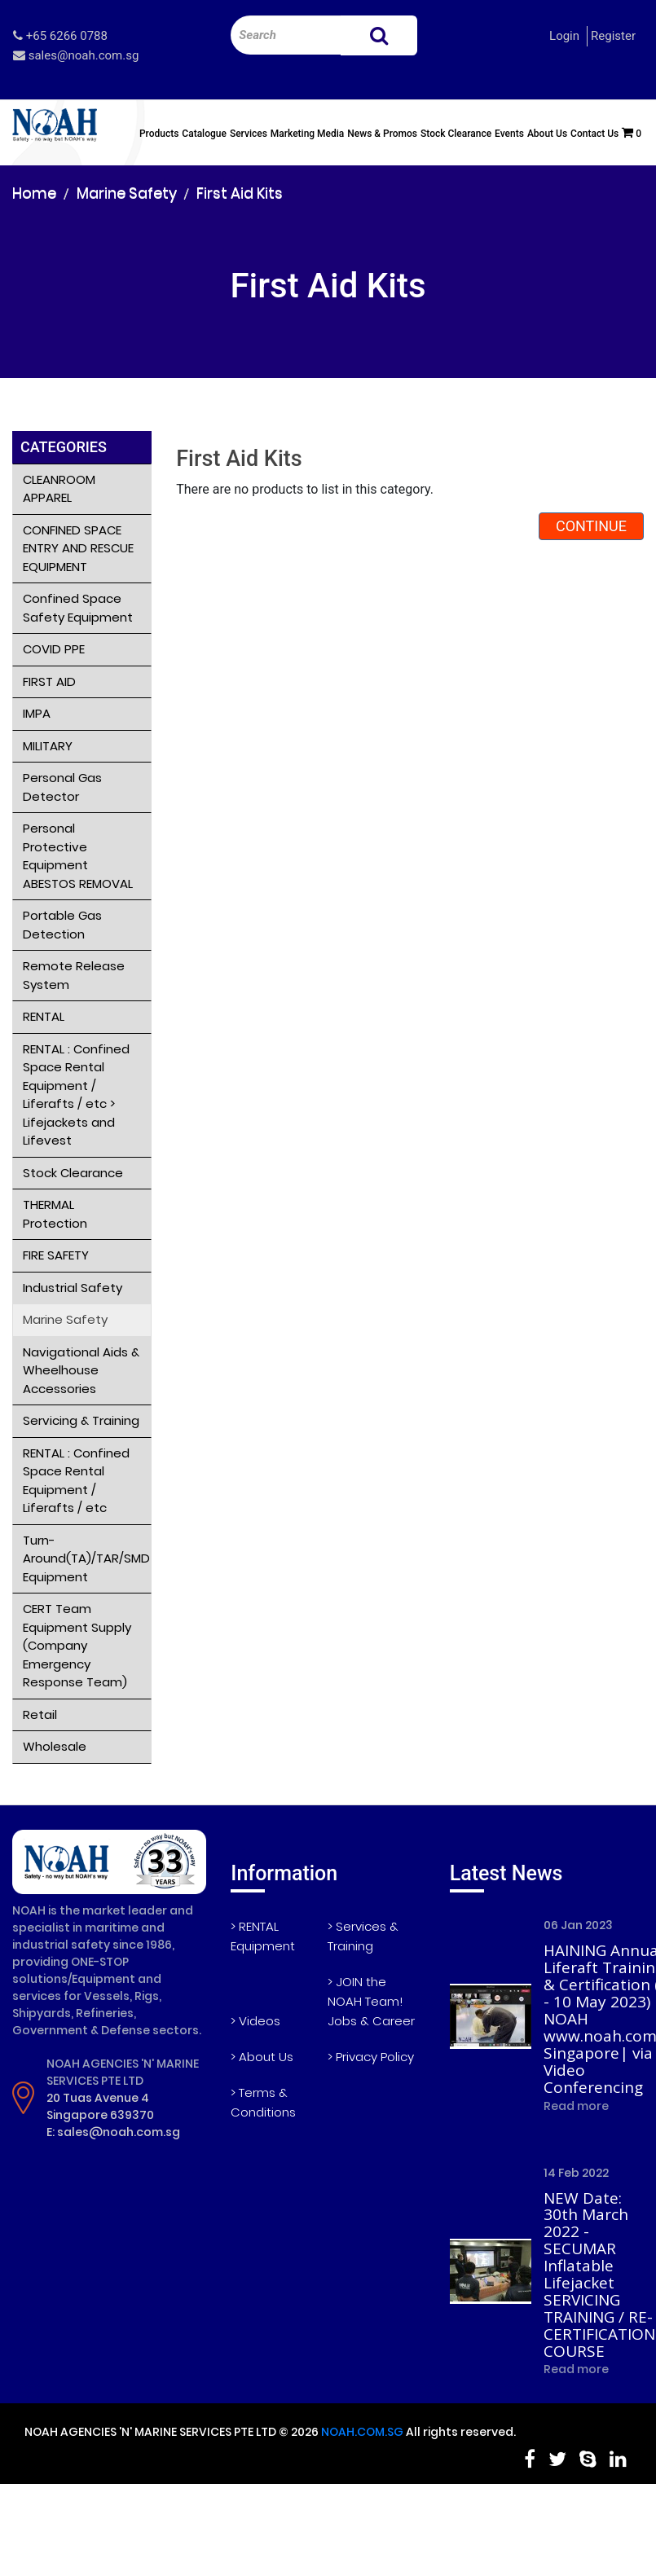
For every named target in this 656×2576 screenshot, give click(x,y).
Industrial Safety (72, 1287)
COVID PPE (54, 648)
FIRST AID (49, 681)
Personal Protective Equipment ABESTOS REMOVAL (78, 856)
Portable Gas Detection (62, 925)
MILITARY (48, 745)
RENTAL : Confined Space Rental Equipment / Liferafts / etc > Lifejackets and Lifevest (76, 1095)
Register (613, 36)
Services (248, 133)
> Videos (255, 2020)
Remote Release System (74, 975)
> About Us (262, 2056)
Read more (576, 2106)
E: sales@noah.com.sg (113, 2132)
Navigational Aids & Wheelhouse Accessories (81, 1370)
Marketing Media (308, 133)
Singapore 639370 (100, 2115)
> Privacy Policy (371, 2056)
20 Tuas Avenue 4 (97, 2098)
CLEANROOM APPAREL (59, 489)
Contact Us (594, 133)
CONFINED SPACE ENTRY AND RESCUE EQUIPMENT (78, 548)
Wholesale (54, 1746)
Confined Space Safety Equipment (78, 608)
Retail (40, 1714)
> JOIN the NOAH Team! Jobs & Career (371, 2001)
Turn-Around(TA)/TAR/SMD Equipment (86, 1558)
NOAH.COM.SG (362, 2432)
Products (158, 133)
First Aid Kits (239, 192)
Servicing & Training (81, 1420)
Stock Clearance (455, 133)
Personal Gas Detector (62, 787)
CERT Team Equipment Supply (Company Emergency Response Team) (77, 1645)
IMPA (37, 713)
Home (34, 192)
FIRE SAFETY (56, 1255)
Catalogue (204, 133)
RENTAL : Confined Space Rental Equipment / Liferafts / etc (76, 1480)
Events (509, 133)
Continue (591, 525)
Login (564, 36)
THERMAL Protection (55, 1214)
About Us (547, 133)
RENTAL (43, 1016)
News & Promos (382, 133)
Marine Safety (127, 192)
